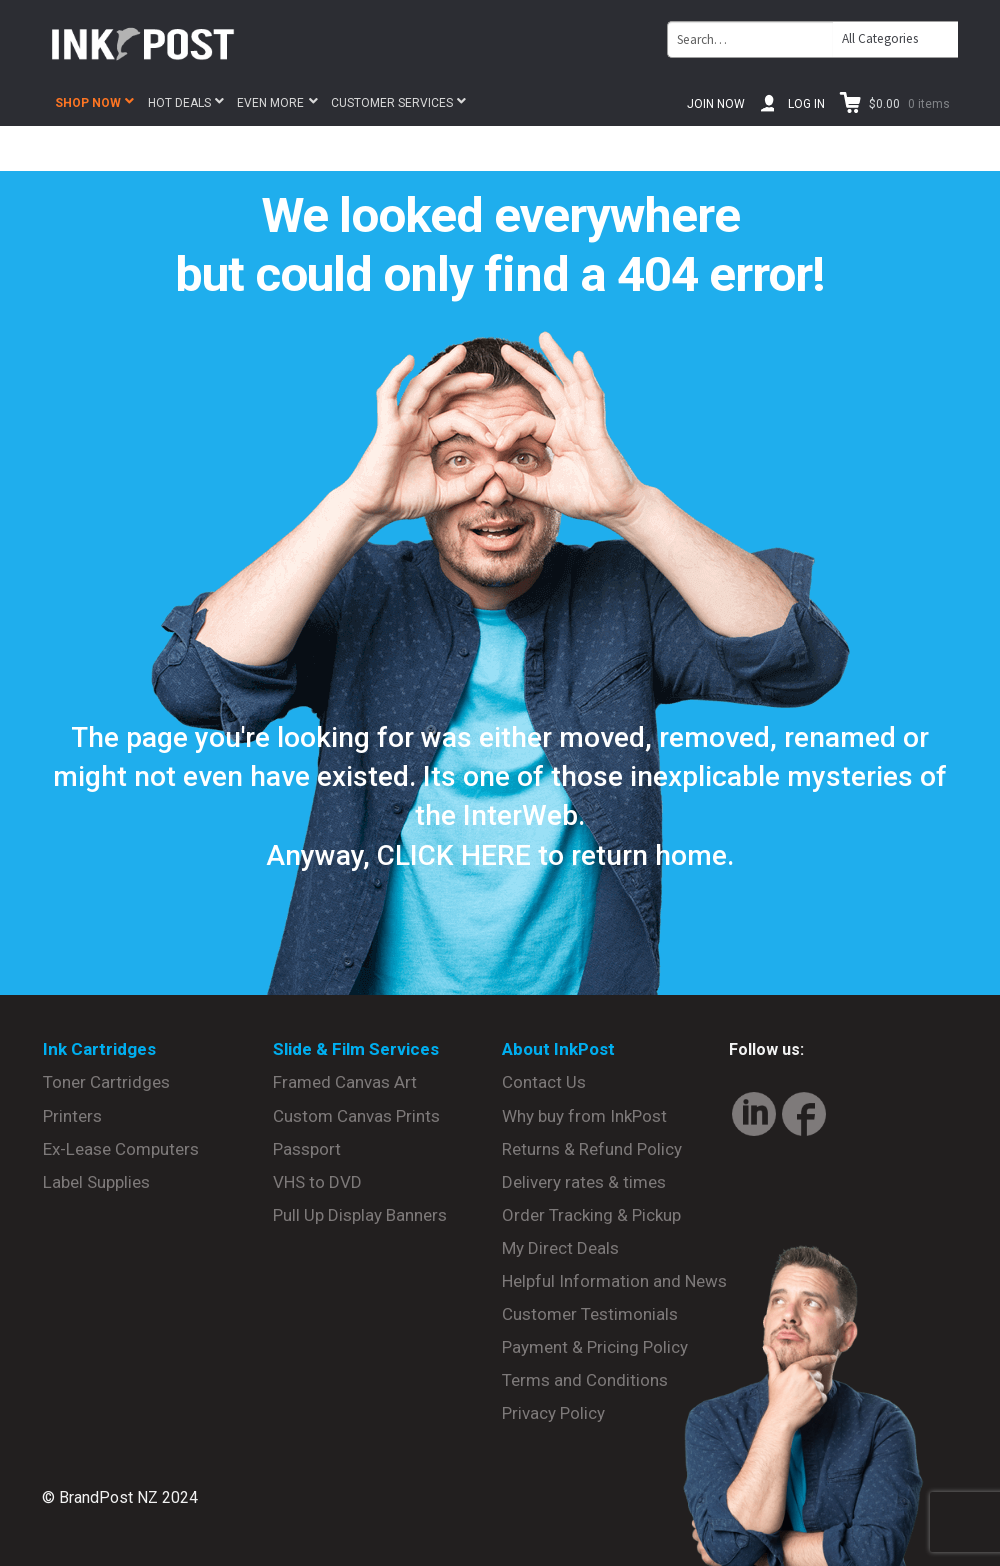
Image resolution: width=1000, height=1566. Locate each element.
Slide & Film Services (356, 1049)
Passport (307, 1149)
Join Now (716, 104)
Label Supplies (96, 1182)
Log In (806, 104)
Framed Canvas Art (345, 1082)
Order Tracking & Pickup (591, 1215)
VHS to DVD (317, 1182)
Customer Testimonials (590, 1314)
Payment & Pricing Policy (595, 1347)
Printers (72, 1116)
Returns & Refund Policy (592, 1149)
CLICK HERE (454, 855)
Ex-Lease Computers (121, 1149)
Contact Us (544, 1082)
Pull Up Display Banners (360, 1215)
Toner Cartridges (106, 1082)
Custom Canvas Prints (356, 1116)
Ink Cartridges (99, 1049)
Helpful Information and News (614, 1281)
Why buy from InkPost (584, 1116)
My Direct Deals (560, 1248)
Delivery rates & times (584, 1182)
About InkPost (558, 1049)
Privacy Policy (553, 1413)
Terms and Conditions (585, 1380)
